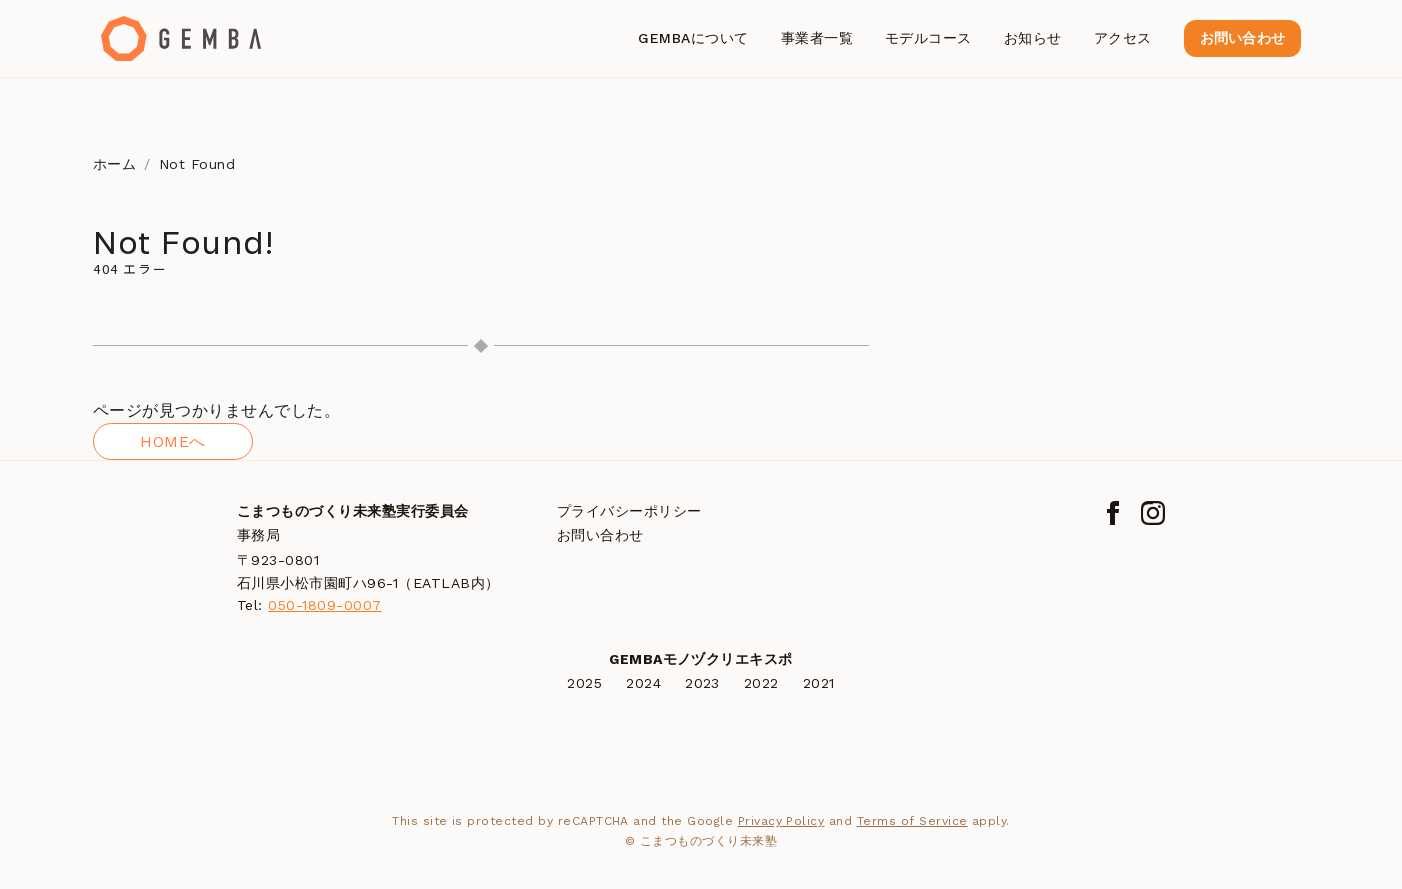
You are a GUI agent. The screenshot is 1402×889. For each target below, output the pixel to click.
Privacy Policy (781, 821)
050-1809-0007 (324, 605)
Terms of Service (912, 821)
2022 (761, 683)
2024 (643, 683)
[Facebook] (1113, 513)
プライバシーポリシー (629, 511)
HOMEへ (172, 441)
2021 (819, 683)
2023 (702, 683)
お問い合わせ (1242, 38)
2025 (584, 683)
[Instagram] (1153, 513)
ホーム (114, 164)
